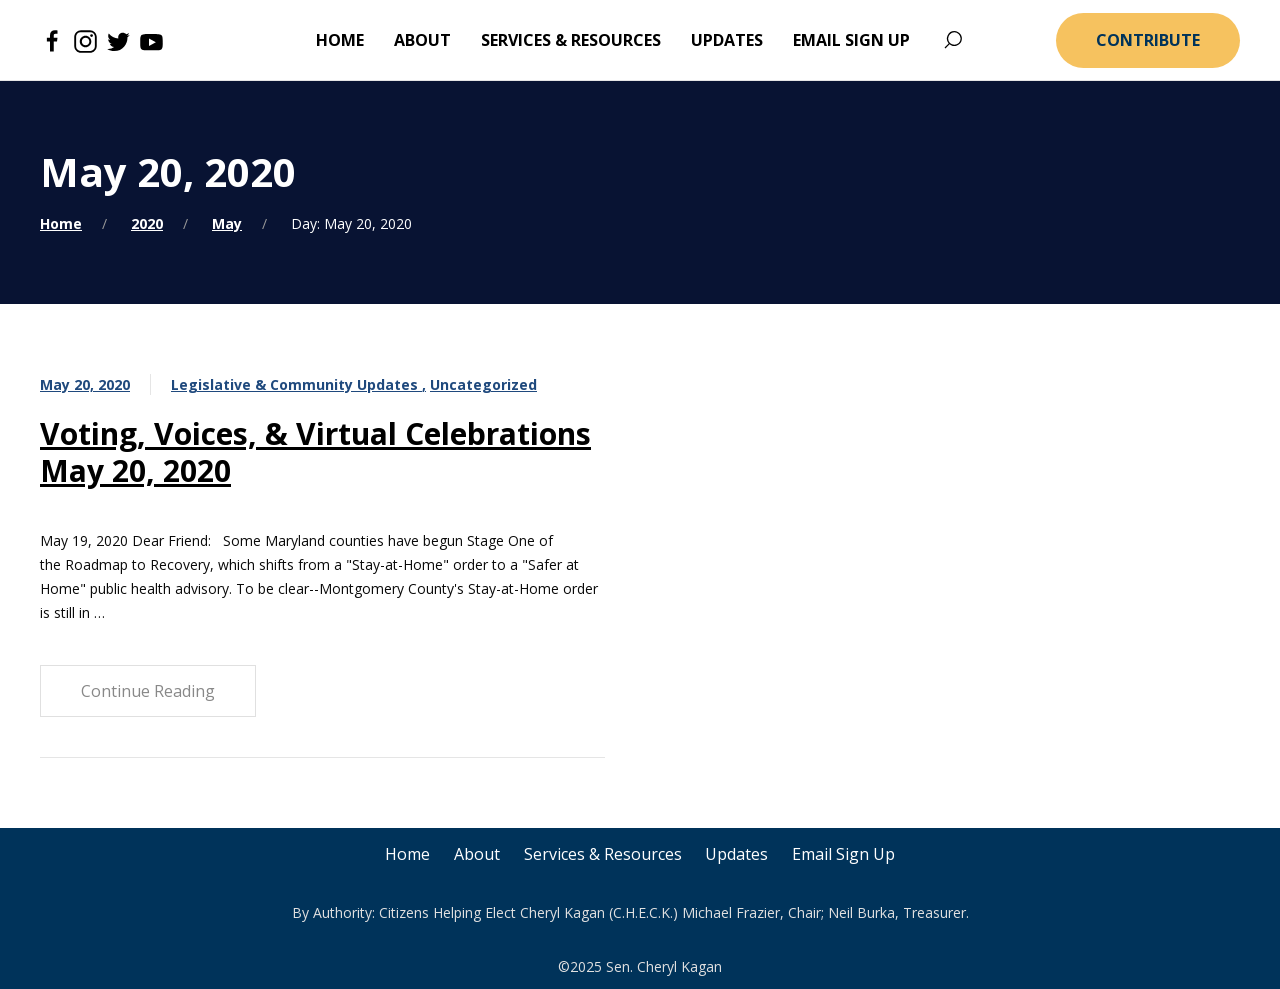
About (477, 854)
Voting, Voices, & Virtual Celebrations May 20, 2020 (315, 452)
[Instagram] (85, 40)
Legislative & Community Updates (296, 384)
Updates (737, 854)
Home (61, 223)
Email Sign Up (844, 854)
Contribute (1148, 40)
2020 (147, 223)
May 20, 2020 (85, 384)
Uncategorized (483, 384)
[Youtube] (151, 40)
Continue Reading (148, 691)
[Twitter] (118, 40)
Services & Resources (603, 854)
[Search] (952, 40)
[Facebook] (52, 40)
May (227, 223)
